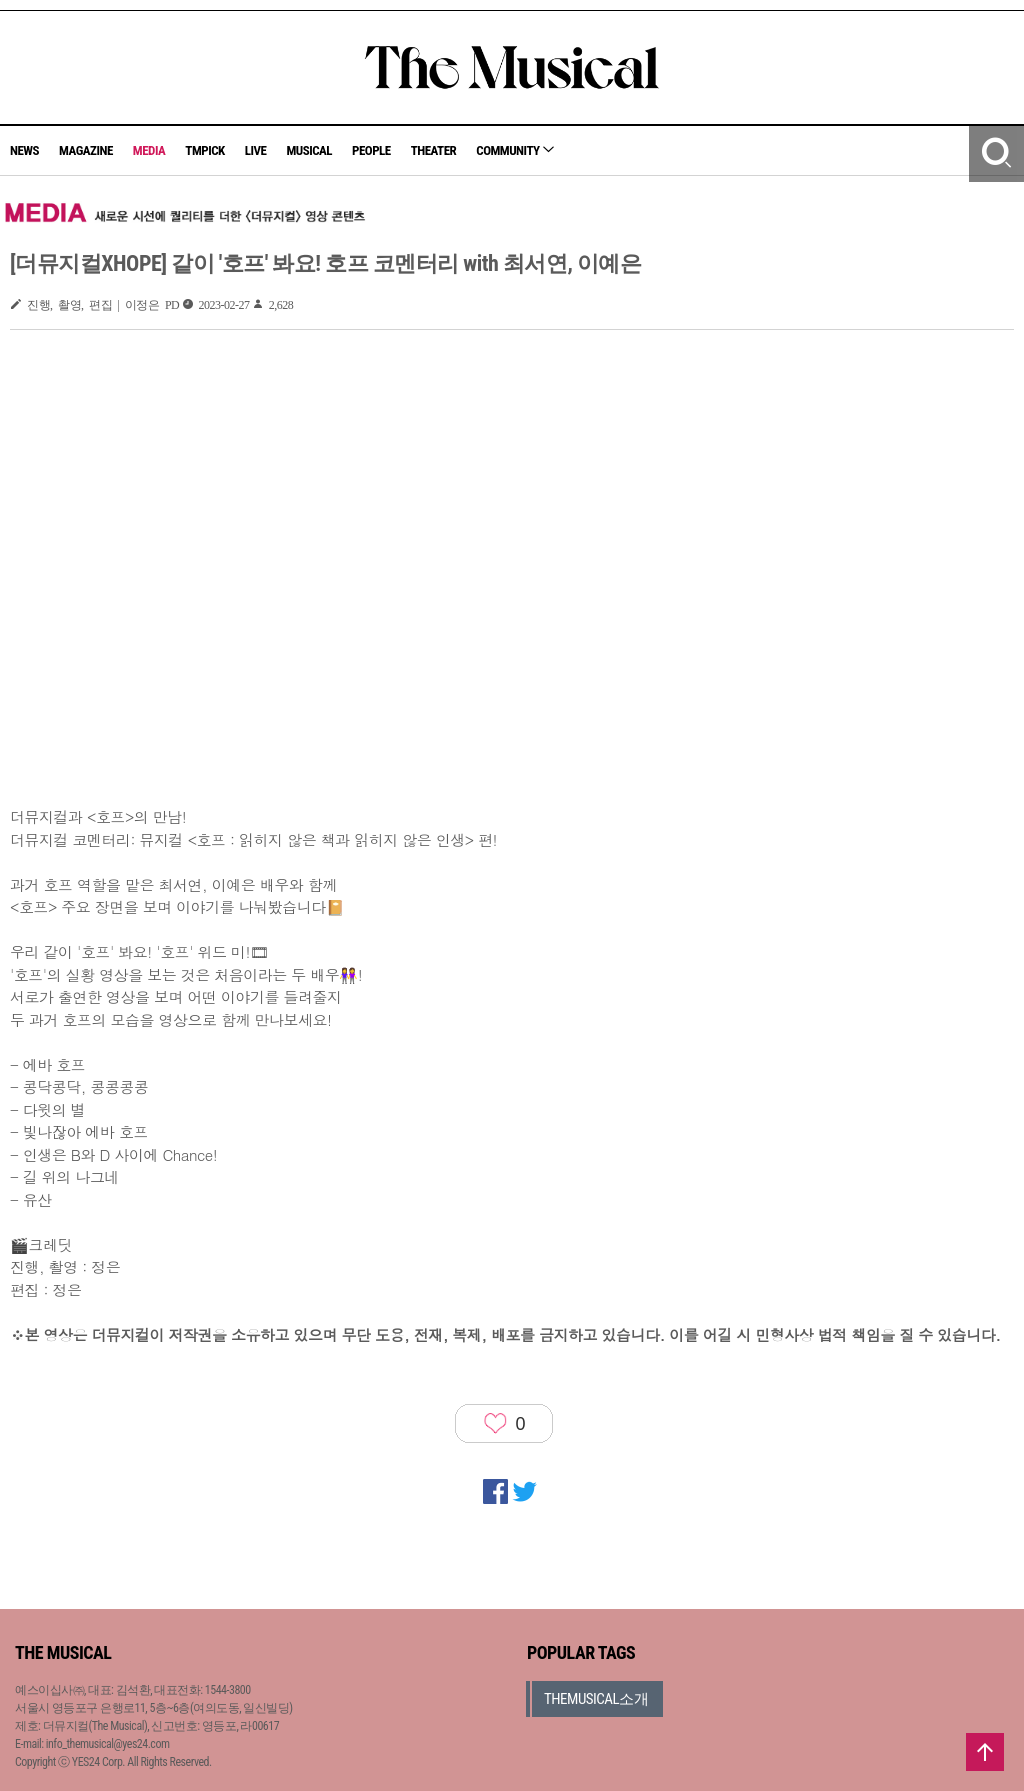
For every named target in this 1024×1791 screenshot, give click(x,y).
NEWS (24, 150)
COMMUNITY (515, 150)
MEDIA (149, 150)
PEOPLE (371, 150)
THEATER (434, 150)
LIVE (256, 150)
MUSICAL (309, 150)
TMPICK (204, 150)
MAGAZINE (86, 150)
